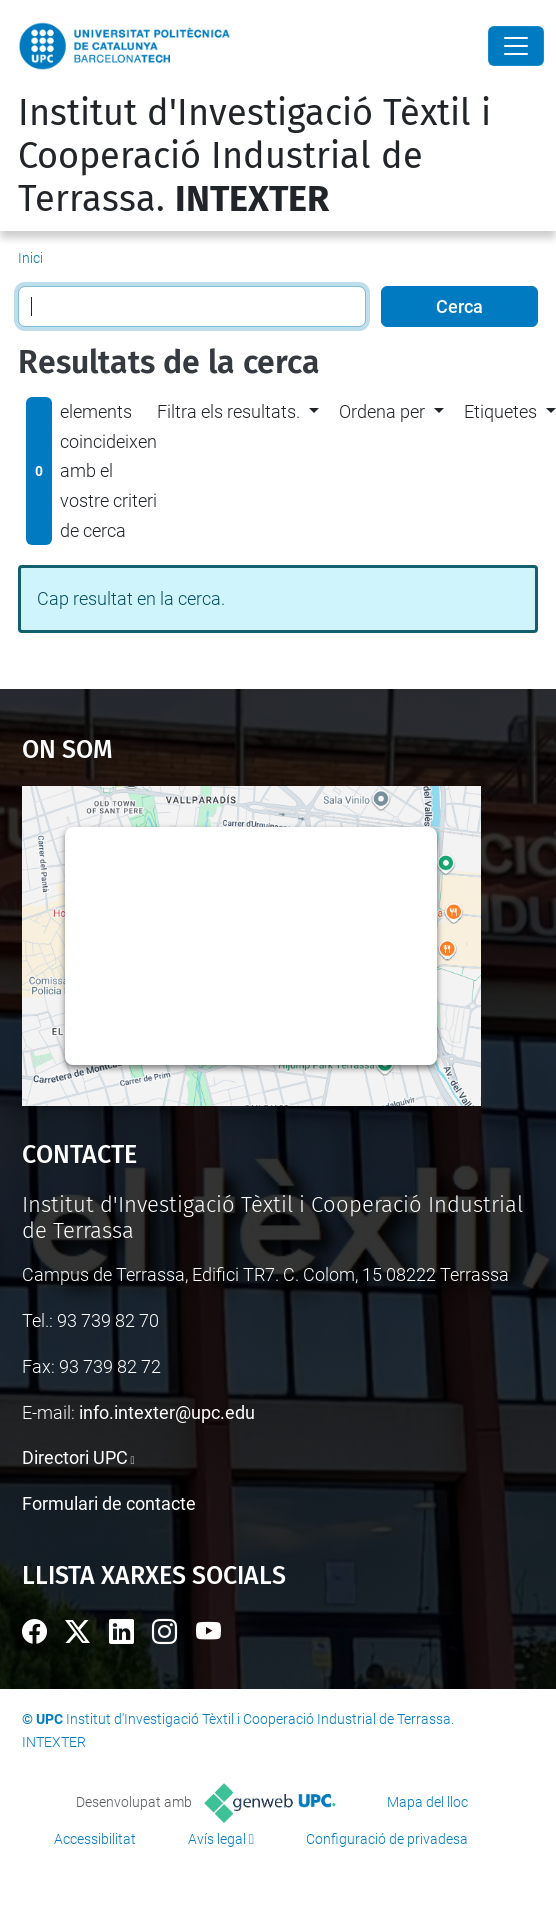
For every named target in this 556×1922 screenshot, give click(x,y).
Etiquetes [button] (500, 411)
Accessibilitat (95, 1839)
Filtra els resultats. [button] (228, 411)
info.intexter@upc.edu (167, 1412)
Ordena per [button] (382, 411)
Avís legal (217, 1839)
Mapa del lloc (427, 1802)
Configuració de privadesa (387, 1839)
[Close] (516, 46)
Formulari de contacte (109, 1503)
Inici (30, 258)
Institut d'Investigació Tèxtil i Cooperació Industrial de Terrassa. (254, 156)
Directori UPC (75, 1457)
